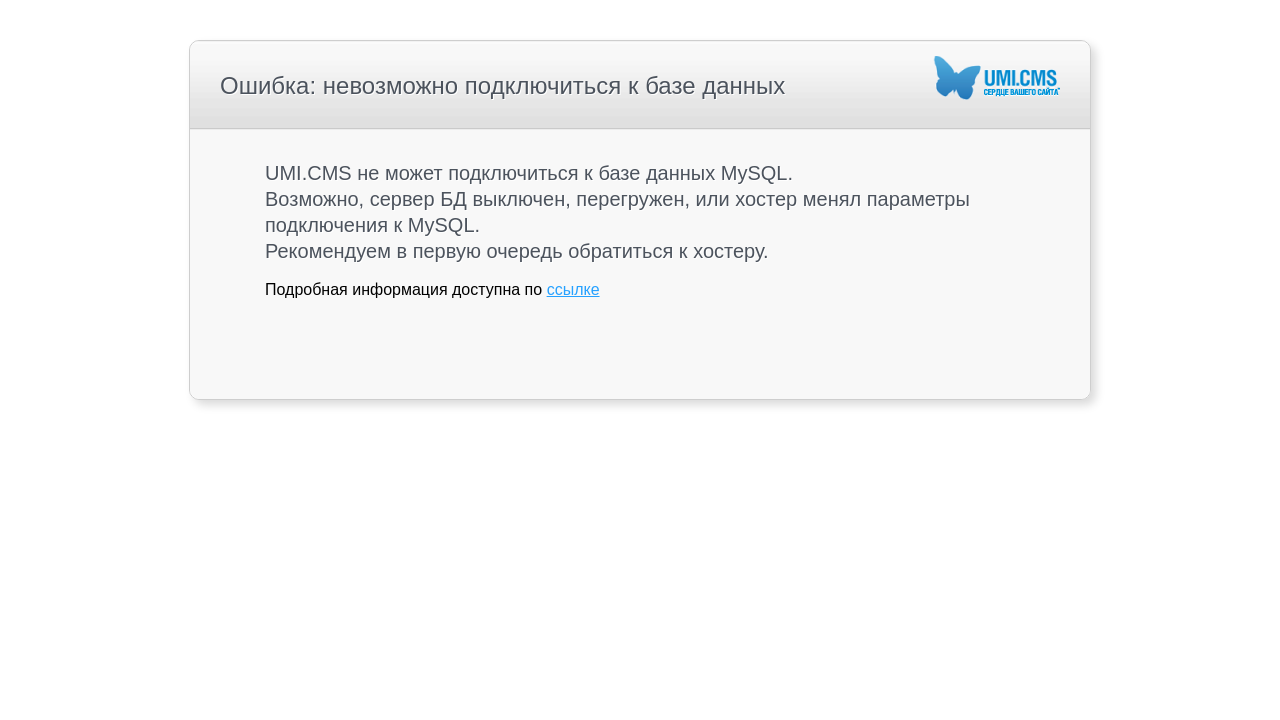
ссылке (573, 289)
